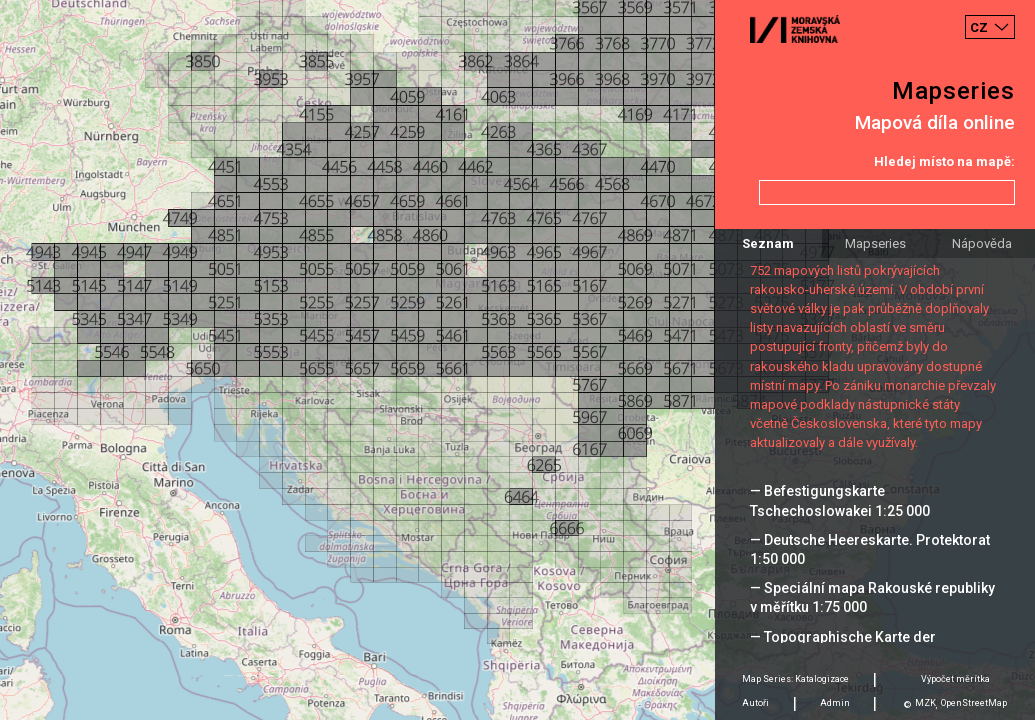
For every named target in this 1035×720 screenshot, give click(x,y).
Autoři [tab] (755, 703)
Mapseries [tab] (875, 243)
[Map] (517, 360)
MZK (925, 703)
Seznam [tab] (768, 243)
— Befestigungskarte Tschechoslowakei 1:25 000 (840, 500)
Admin (835, 703)
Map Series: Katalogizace (795, 679)
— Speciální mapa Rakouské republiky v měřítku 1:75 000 (872, 597)
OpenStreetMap (974, 703)
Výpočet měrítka (955, 679)
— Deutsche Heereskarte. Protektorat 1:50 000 (870, 549)
